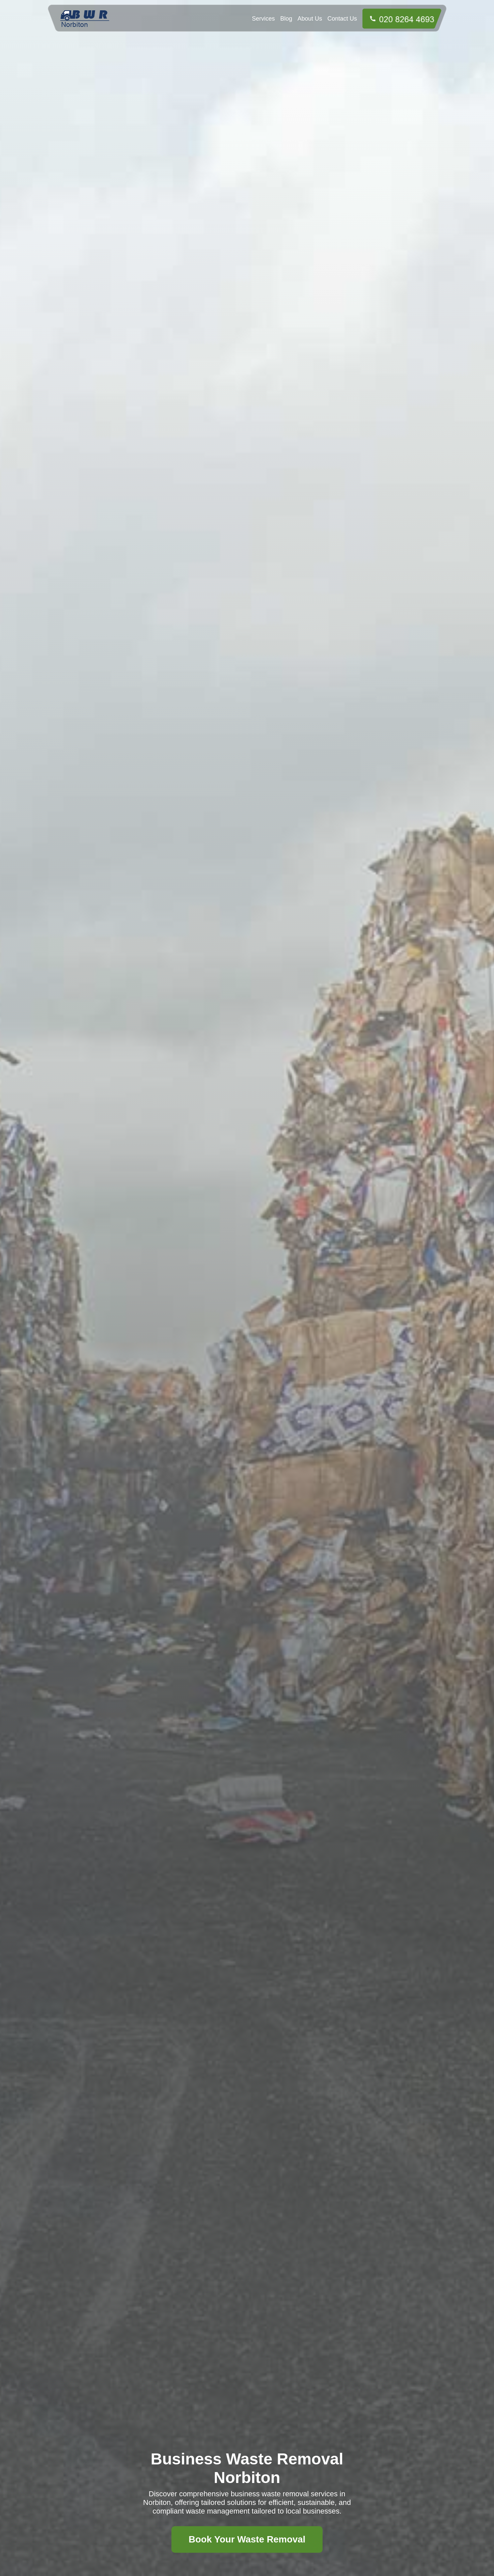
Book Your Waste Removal (247, 2539)
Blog (286, 18)
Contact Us (342, 18)
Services (263, 18)
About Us (309, 18)
